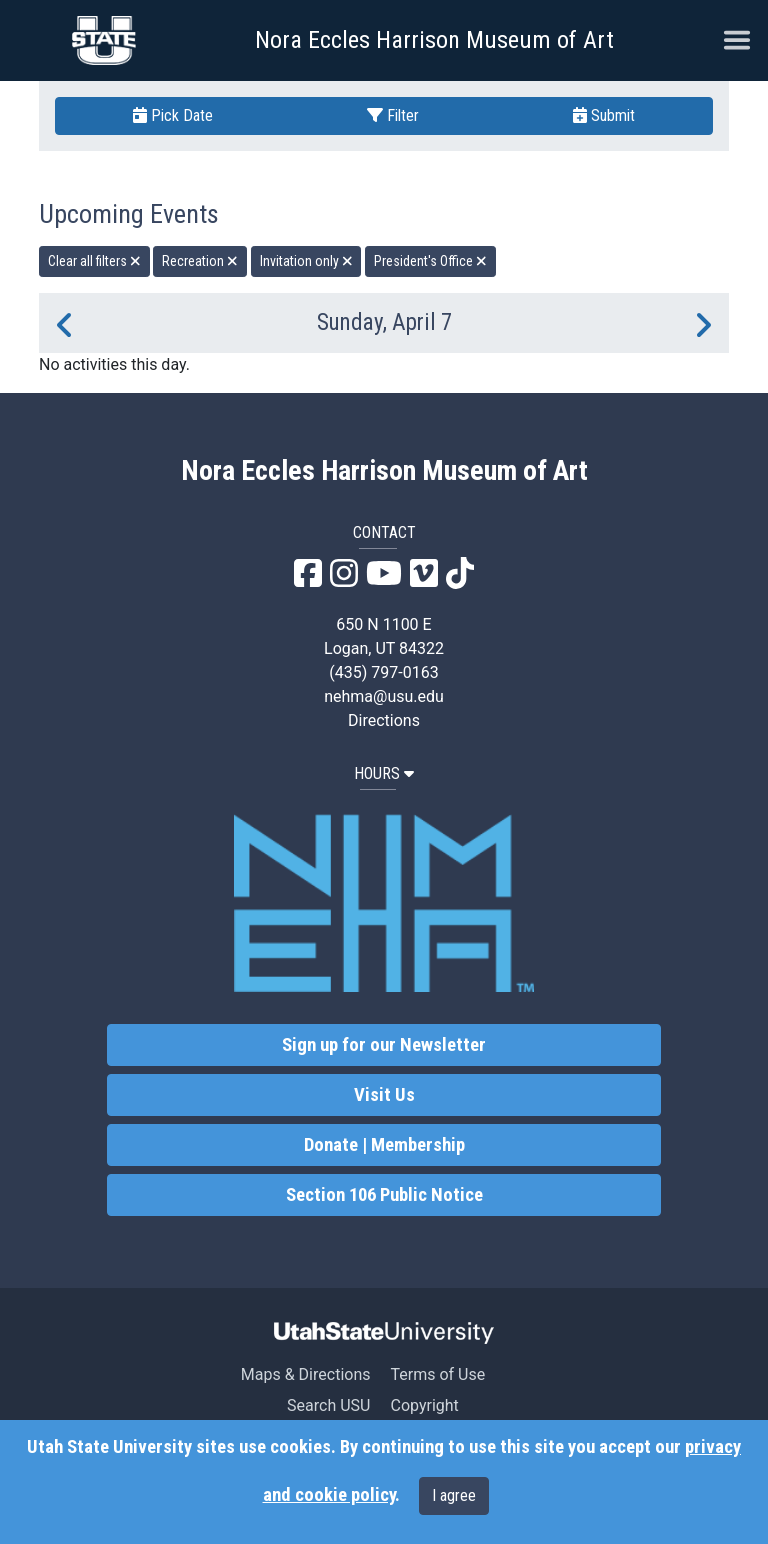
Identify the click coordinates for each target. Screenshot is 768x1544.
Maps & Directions (306, 1374)
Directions (384, 720)
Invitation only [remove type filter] (306, 261)
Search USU (328, 1405)
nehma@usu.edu (384, 696)
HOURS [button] (384, 773)
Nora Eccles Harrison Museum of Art (434, 40)
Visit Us (384, 1095)
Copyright (424, 1405)
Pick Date (173, 115)
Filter (393, 115)
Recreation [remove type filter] (200, 261)
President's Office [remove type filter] (430, 261)
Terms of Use (437, 1374)
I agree (454, 1495)
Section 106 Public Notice (384, 1195)
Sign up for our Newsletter (384, 1045)
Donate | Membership (384, 1145)
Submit (604, 115)
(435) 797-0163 (383, 672)
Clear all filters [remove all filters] (94, 261)
